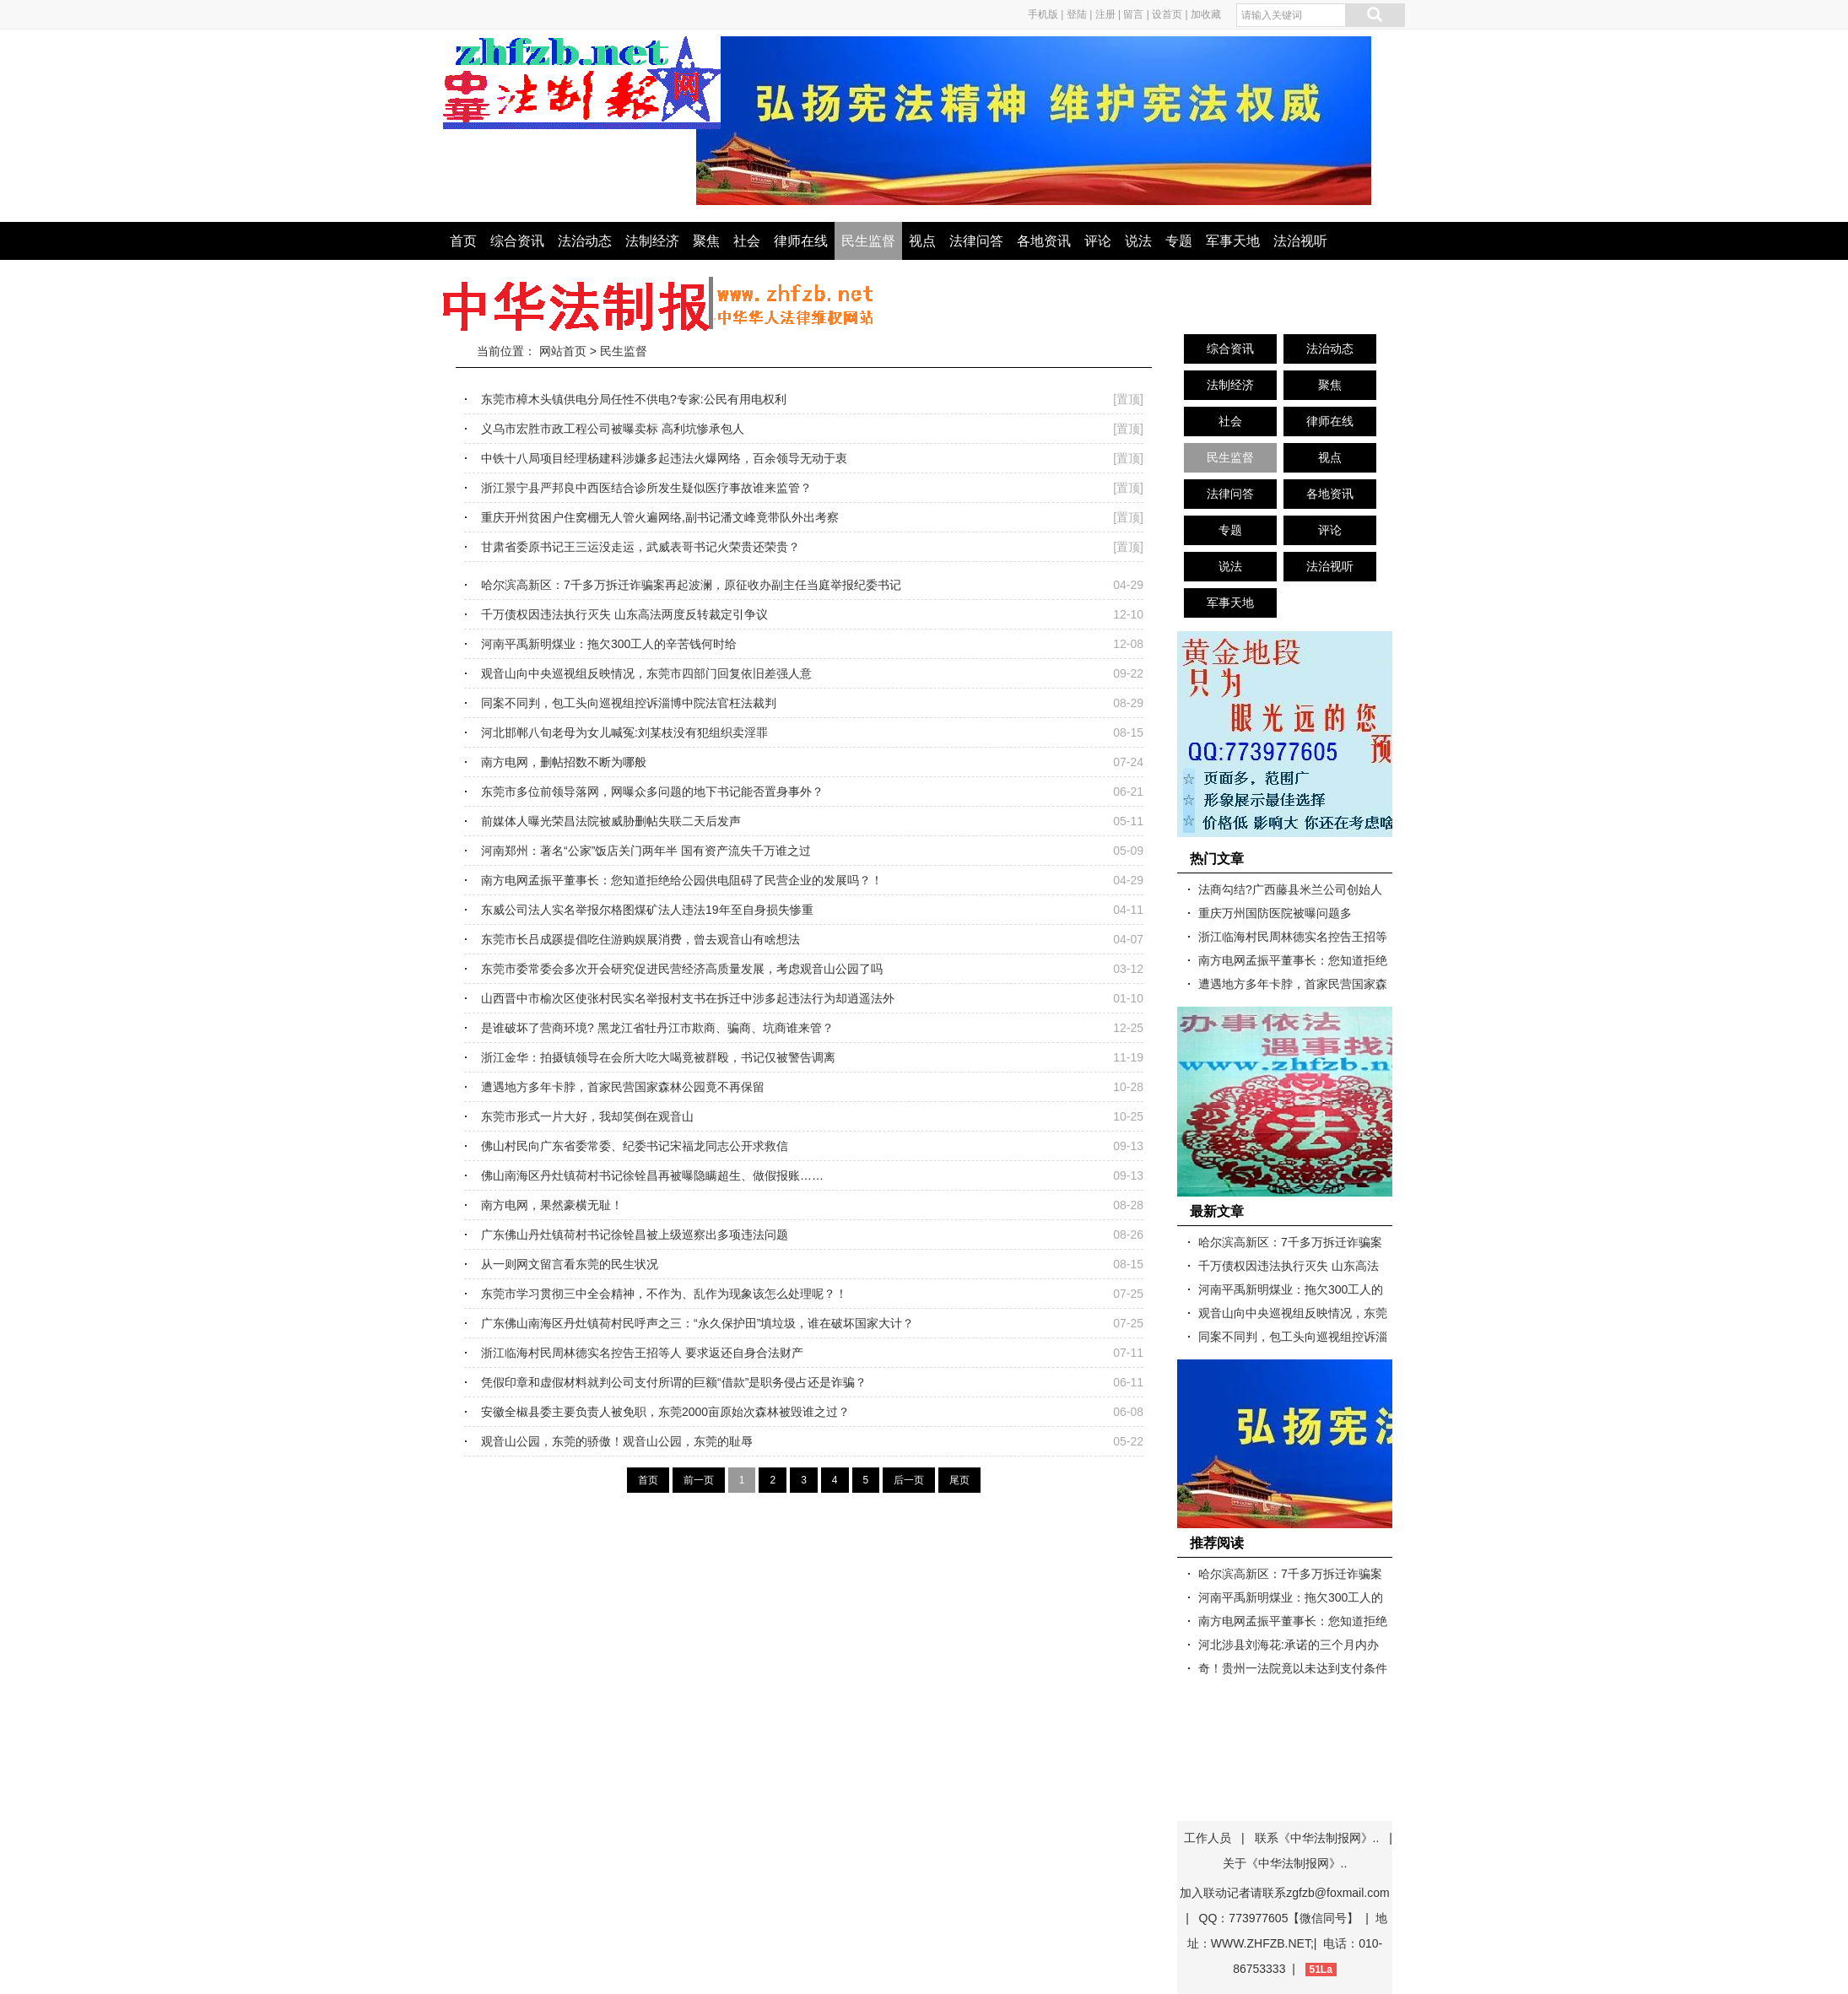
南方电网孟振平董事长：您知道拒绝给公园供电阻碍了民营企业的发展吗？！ (682, 880)
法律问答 (976, 241)
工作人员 (1207, 1838)
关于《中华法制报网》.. (1285, 1863)
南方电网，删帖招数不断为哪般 (563, 762)
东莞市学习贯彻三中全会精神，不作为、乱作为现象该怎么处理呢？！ (664, 1293)
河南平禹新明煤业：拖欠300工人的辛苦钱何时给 (609, 644)
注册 (1105, 14)
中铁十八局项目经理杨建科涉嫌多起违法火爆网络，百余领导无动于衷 (664, 458)
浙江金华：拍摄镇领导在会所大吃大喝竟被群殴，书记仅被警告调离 (658, 1057)
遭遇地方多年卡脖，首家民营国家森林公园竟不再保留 (623, 1087)
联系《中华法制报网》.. (1317, 1838)
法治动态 (585, 241)
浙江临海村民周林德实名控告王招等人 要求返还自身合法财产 (642, 1352)
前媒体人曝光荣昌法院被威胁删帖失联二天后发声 (611, 821)
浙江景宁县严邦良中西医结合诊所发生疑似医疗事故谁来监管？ (646, 487)
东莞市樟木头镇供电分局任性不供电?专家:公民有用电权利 (633, 399)
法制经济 (652, 241)
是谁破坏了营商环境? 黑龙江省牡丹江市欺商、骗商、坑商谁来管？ (657, 1028)
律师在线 (801, 241)
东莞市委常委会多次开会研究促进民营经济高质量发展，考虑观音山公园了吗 (682, 968)
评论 (1097, 241)
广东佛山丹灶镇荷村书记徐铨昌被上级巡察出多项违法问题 (634, 1234)
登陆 (1077, 14)
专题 (1178, 241)
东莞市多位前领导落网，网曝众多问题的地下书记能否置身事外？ (652, 791)
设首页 (1167, 14)
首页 (463, 241)
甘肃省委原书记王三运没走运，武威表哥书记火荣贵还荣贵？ (640, 547)
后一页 (909, 1480)
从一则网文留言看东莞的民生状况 (569, 1264)
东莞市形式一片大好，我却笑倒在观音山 (587, 1116)
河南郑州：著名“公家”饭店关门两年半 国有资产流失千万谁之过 (646, 850)
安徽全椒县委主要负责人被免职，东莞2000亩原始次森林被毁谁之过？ (665, 1411)
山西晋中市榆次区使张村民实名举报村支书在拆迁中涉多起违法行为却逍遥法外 (687, 998)
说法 (1138, 241)
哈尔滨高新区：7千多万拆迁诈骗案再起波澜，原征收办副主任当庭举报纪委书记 (691, 585)
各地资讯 (1044, 241)
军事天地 (1233, 241)
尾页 (959, 1480)
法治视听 (1300, 241)
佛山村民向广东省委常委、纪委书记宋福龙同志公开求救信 (634, 1146)
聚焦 (706, 241)
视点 (922, 241)
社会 (746, 241)
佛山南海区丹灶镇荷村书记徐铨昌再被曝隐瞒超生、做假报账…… (652, 1175)
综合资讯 (517, 241)
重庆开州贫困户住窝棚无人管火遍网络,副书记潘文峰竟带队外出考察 (660, 517)
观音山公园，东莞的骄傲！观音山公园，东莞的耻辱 (617, 1441)
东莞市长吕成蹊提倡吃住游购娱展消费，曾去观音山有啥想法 (640, 939)
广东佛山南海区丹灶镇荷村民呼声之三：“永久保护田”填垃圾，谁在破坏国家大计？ (697, 1323)
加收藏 (1206, 14)
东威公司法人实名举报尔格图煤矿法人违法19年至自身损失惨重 (647, 909)
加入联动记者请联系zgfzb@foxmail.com (1284, 1892)
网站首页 (562, 351)
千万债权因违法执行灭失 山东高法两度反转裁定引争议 (624, 614)
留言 (1133, 14)
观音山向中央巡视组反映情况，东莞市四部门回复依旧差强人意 (646, 673)
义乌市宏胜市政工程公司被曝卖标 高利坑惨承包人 (612, 428)
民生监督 (868, 241)
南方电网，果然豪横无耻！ (552, 1205)
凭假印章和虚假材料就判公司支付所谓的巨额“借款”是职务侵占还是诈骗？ (674, 1382)
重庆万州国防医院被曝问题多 (1275, 913)
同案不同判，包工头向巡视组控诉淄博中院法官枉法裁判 (628, 703)
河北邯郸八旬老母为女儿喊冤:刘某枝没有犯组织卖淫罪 (624, 732)
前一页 (699, 1480)
